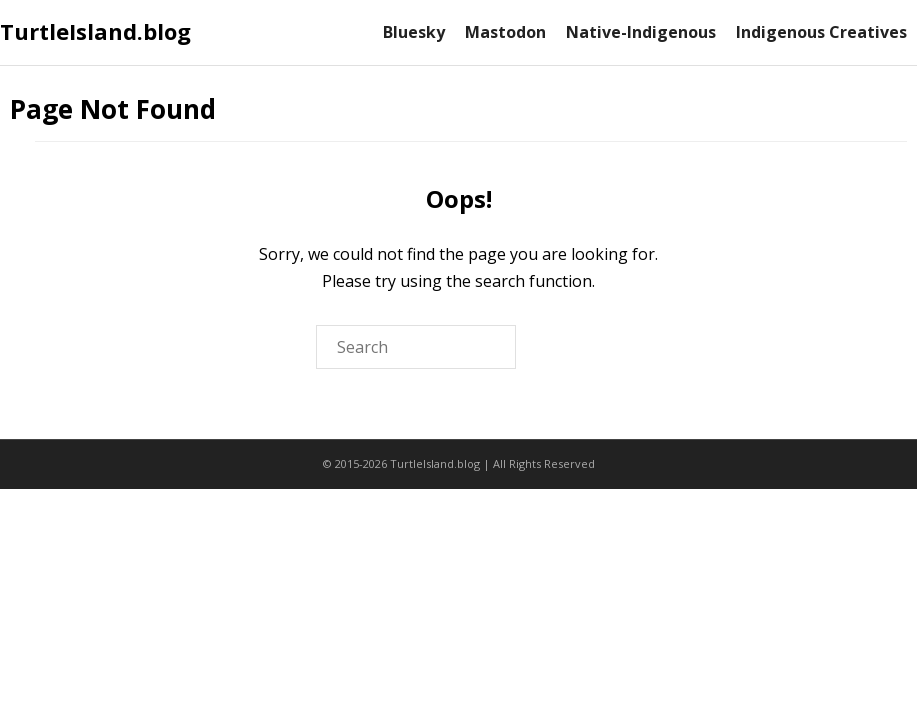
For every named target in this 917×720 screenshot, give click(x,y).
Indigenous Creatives (821, 32)
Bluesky (414, 32)
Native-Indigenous (641, 32)
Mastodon (505, 32)
